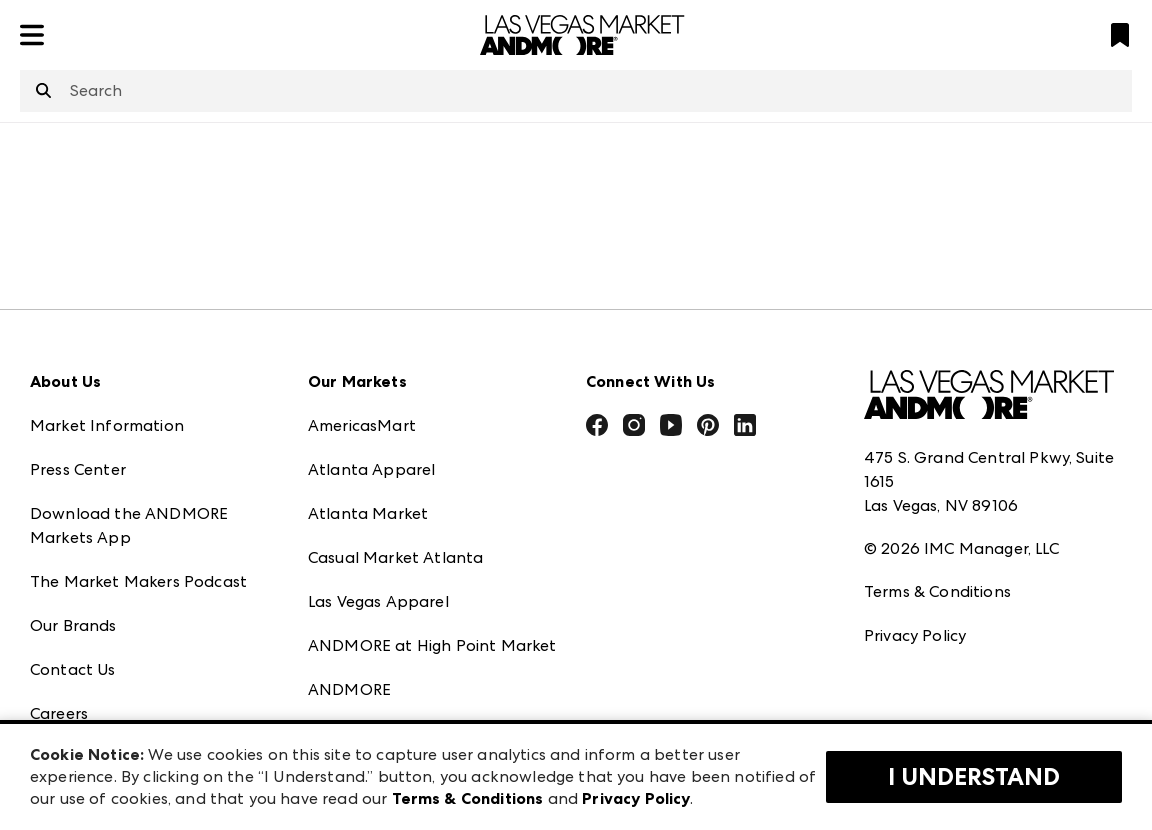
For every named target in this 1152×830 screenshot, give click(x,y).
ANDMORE (349, 689)
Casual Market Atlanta (395, 557)
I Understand (974, 777)
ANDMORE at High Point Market (432, 645)
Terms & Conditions (937, 591)
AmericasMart (362, 425)
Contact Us (73, 669)
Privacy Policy (915, 635)
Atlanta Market (368, 513)
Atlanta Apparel (371, 469)
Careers (59, 713)
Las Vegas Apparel (378, 601)
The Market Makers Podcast (138, 581)
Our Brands (73, 625)
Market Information (107, 425)
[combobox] (576, 91)
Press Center (78, 469)
